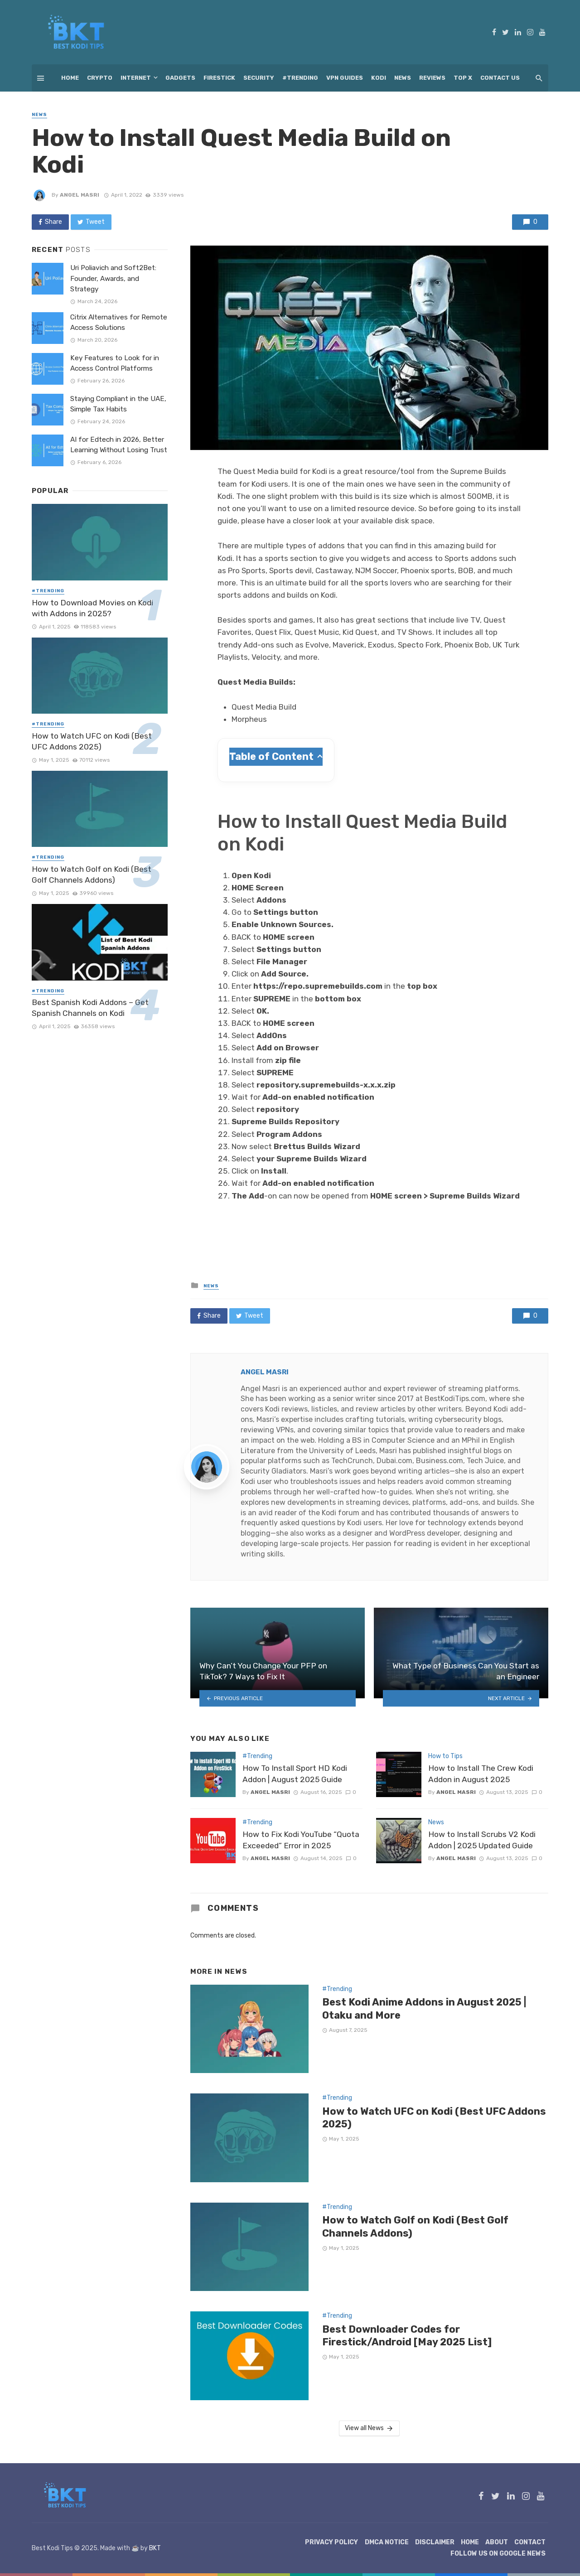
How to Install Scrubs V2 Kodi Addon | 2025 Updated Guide (482, 1840)
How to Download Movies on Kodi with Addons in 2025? (92, 608)
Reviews (432, 77)
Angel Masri (79, 195)
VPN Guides (344, 77)
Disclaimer (434, 2542)
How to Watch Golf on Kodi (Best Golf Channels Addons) (415, 2226)
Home (70, 77)
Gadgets (180, 77)
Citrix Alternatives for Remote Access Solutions (118, 322)
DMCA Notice (387, 2542)
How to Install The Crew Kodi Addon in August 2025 (480, 1774)
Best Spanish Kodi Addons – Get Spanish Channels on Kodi (90, 1008)
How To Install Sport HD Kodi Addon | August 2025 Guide (294, 1774)
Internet (136, 77)
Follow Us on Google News (498, 2553)
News (402, 77)
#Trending (300, 77)
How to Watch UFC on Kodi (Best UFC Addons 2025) (434, 2118)
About (496, 2542)
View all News (369, 2428)
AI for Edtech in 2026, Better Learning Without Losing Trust (118, 444)
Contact (530, 2542)
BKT (155, 2548)
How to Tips (445, 1756)
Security (258, 77)
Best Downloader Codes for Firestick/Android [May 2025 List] (407, 2336)
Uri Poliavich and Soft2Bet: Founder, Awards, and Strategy (113, 278)
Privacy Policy (331, 2542)
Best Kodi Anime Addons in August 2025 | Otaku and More (424, 2008)
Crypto (99, 77)
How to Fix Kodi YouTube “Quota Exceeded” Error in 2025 (300, 1840)
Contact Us (500, 77)
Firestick (219, 77)
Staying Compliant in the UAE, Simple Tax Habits (118, 404)
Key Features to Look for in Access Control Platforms (114, 363)
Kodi (378, 77)
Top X (463, 77)
